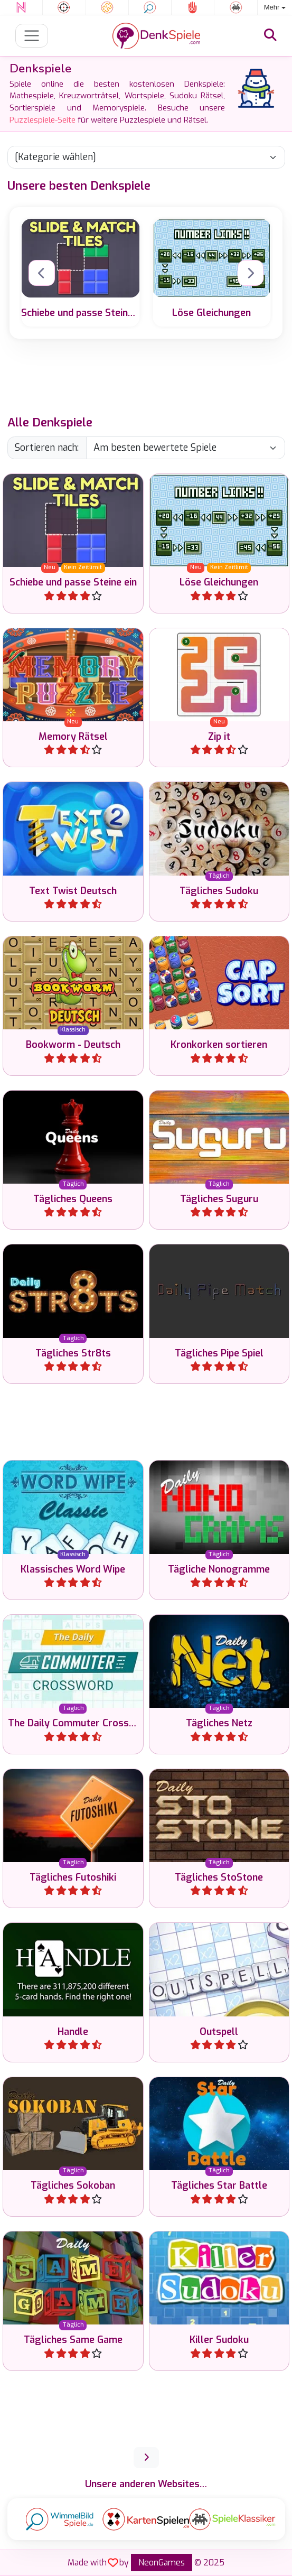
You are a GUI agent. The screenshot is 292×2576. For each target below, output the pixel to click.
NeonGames (161, 2562)
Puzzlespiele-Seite (43, 120)
